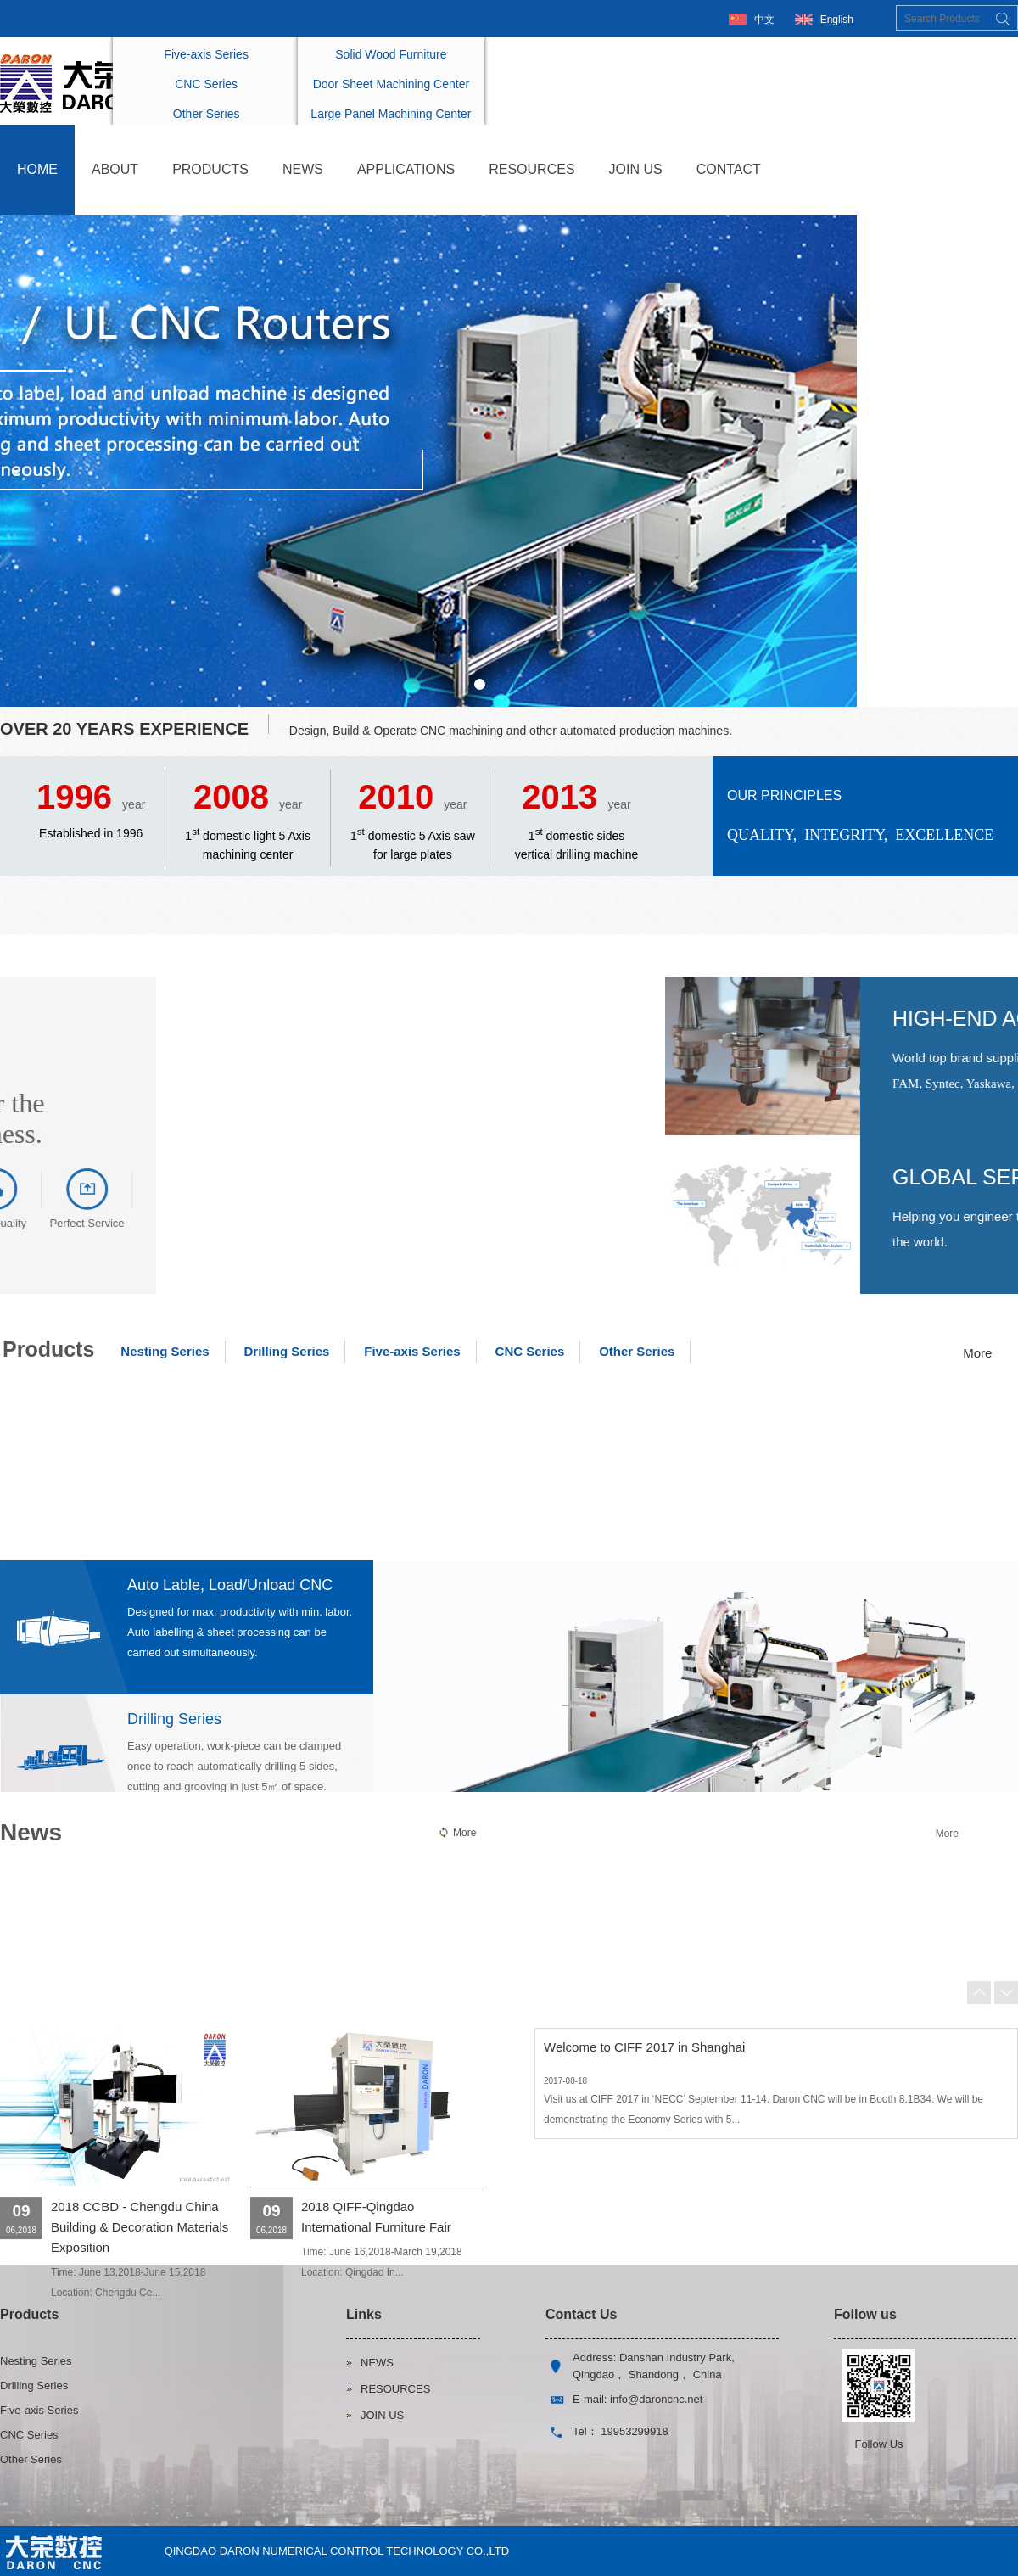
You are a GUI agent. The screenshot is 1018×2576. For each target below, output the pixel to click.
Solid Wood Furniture (390, 54)
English (836, 19)
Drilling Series (286, 1351)
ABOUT (115, 169)
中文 (764, 19)
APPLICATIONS (406, 169)
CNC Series (206, 84)
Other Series (206, 113)
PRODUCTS (210, 169)
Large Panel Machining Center (390, 113)
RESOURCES (531, 169)
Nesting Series (164, 1351)
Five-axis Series (206, 54)
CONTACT (728, 169)
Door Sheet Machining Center (391, 84)
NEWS (302, 169)
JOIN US (636, 169)
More (977, 1353)
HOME (37, 169)
